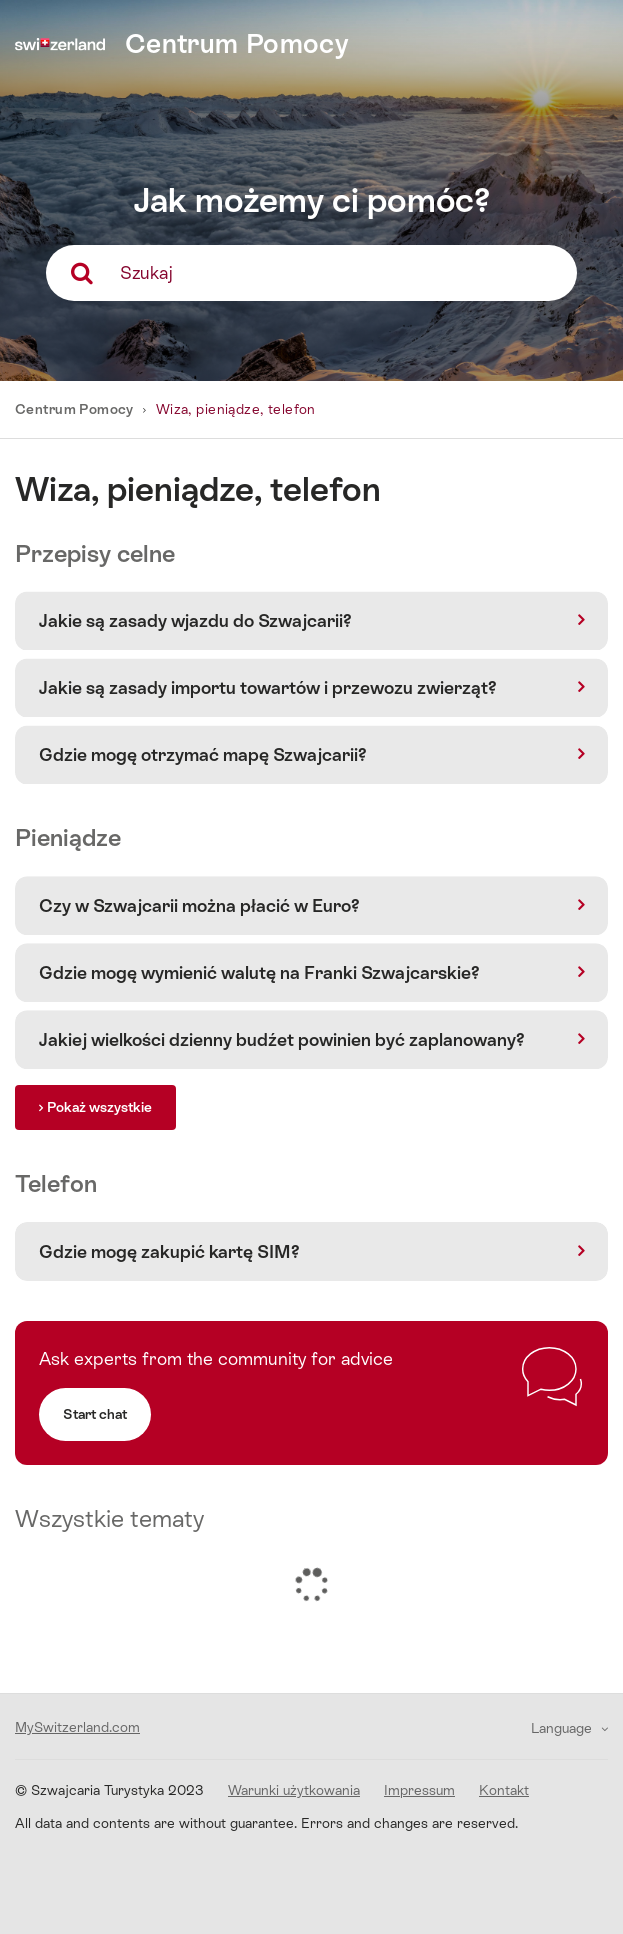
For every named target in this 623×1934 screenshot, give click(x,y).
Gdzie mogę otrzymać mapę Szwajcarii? (203, 754)
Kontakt (504, 1790)
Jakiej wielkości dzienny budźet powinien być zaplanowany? (282, 1039)
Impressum (419, 1790)
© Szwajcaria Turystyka (109, 1790)
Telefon (56, 1183)
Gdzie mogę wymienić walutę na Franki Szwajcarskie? (259, 972)
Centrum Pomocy (76, 409)
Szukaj (146, 272)
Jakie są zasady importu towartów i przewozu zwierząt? (268, 687)
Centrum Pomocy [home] (237, 43)
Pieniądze (68, 837)
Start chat (95, 1414)
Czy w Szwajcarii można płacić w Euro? (199, 905)
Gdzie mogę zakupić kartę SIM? (169, 1251)
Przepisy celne (95, 553)
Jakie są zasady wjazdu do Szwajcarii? (195, 620)
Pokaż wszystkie (99, 1107)
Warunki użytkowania (294, 1790)
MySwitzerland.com (77, 1727)
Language (563, 1728)
